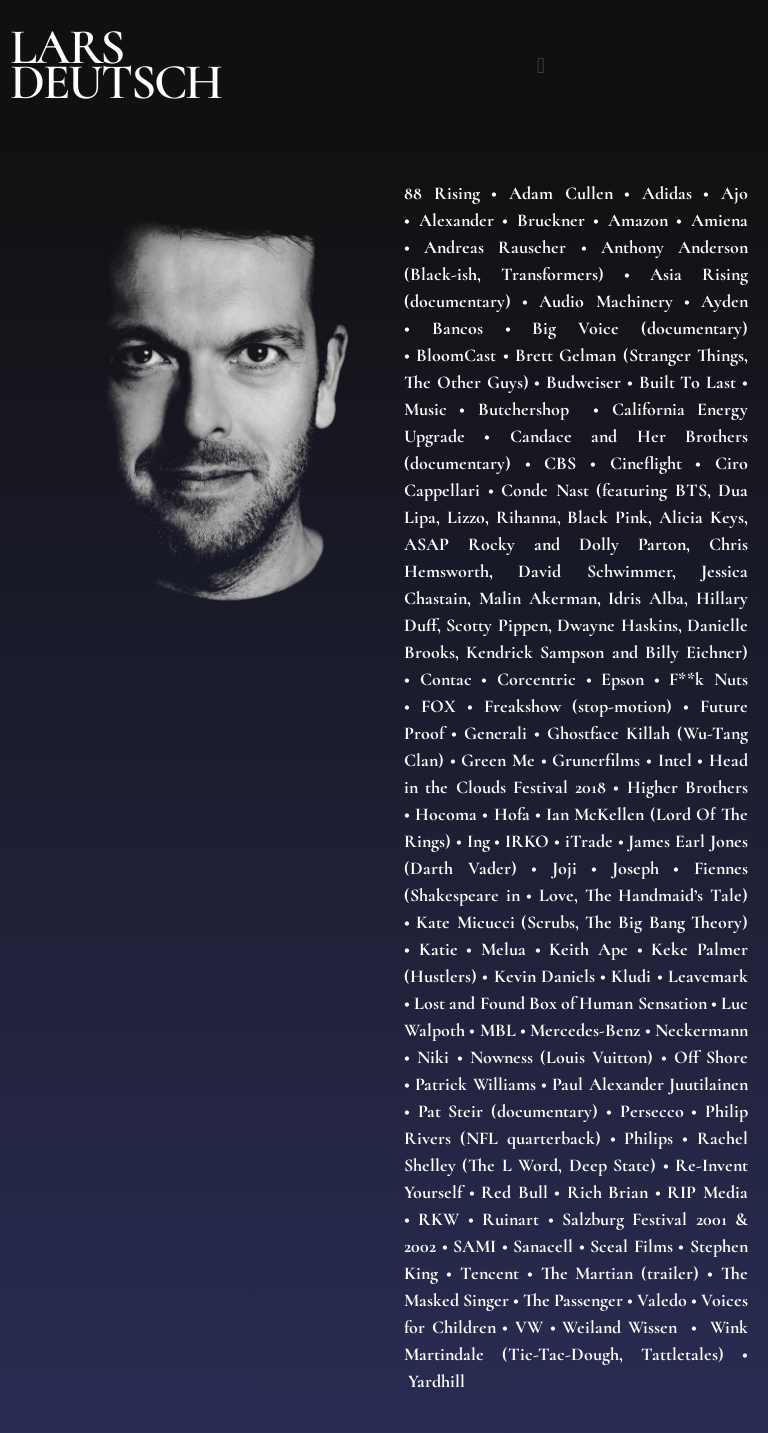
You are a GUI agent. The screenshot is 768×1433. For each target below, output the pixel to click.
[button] (540, 65)
